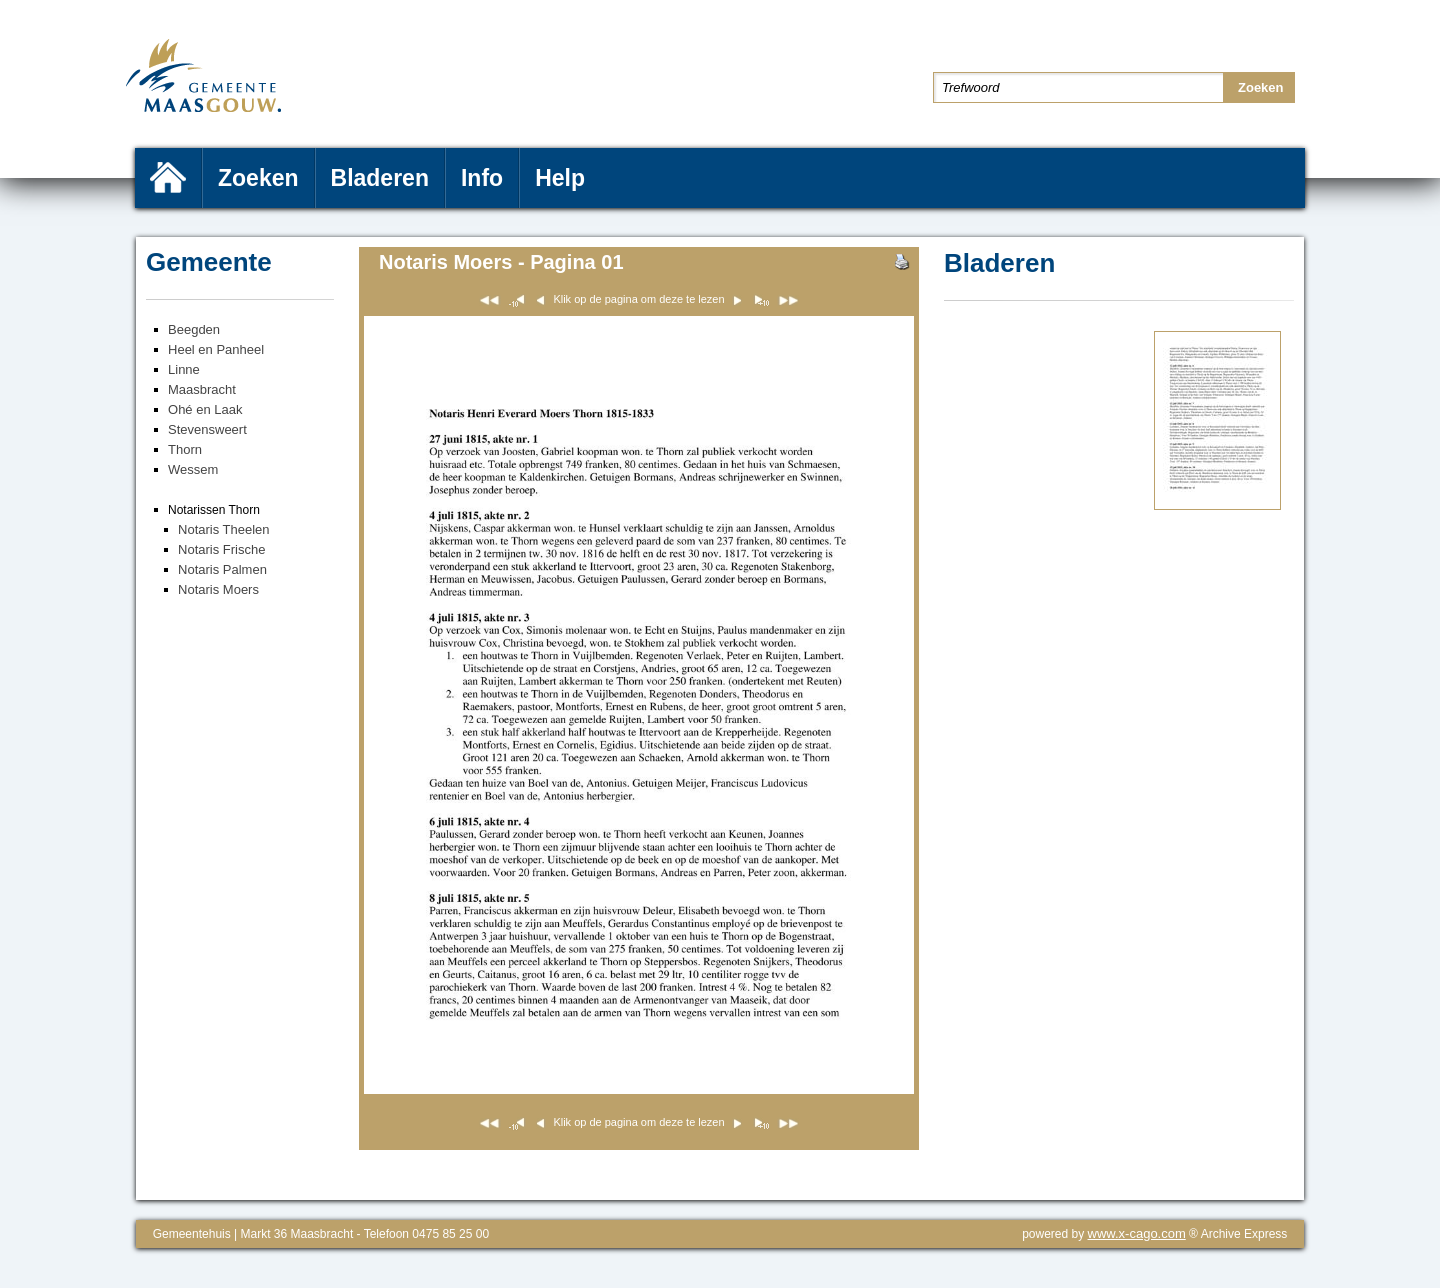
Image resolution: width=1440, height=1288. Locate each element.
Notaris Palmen (222, 569)
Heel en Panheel (216, 349)
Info (482, 178)
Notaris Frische (221, 549)
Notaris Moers (218, 589)
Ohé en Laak (205, 409)
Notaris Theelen (224, 529)
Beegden (194, 329)
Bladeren (380, 178)
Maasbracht (202, 389)
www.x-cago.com (1137, 1233)
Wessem (193, 469)
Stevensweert (207, 429)
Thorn (185, 449)
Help (560, 178)
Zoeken (258, 178)
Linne (184, 369)
